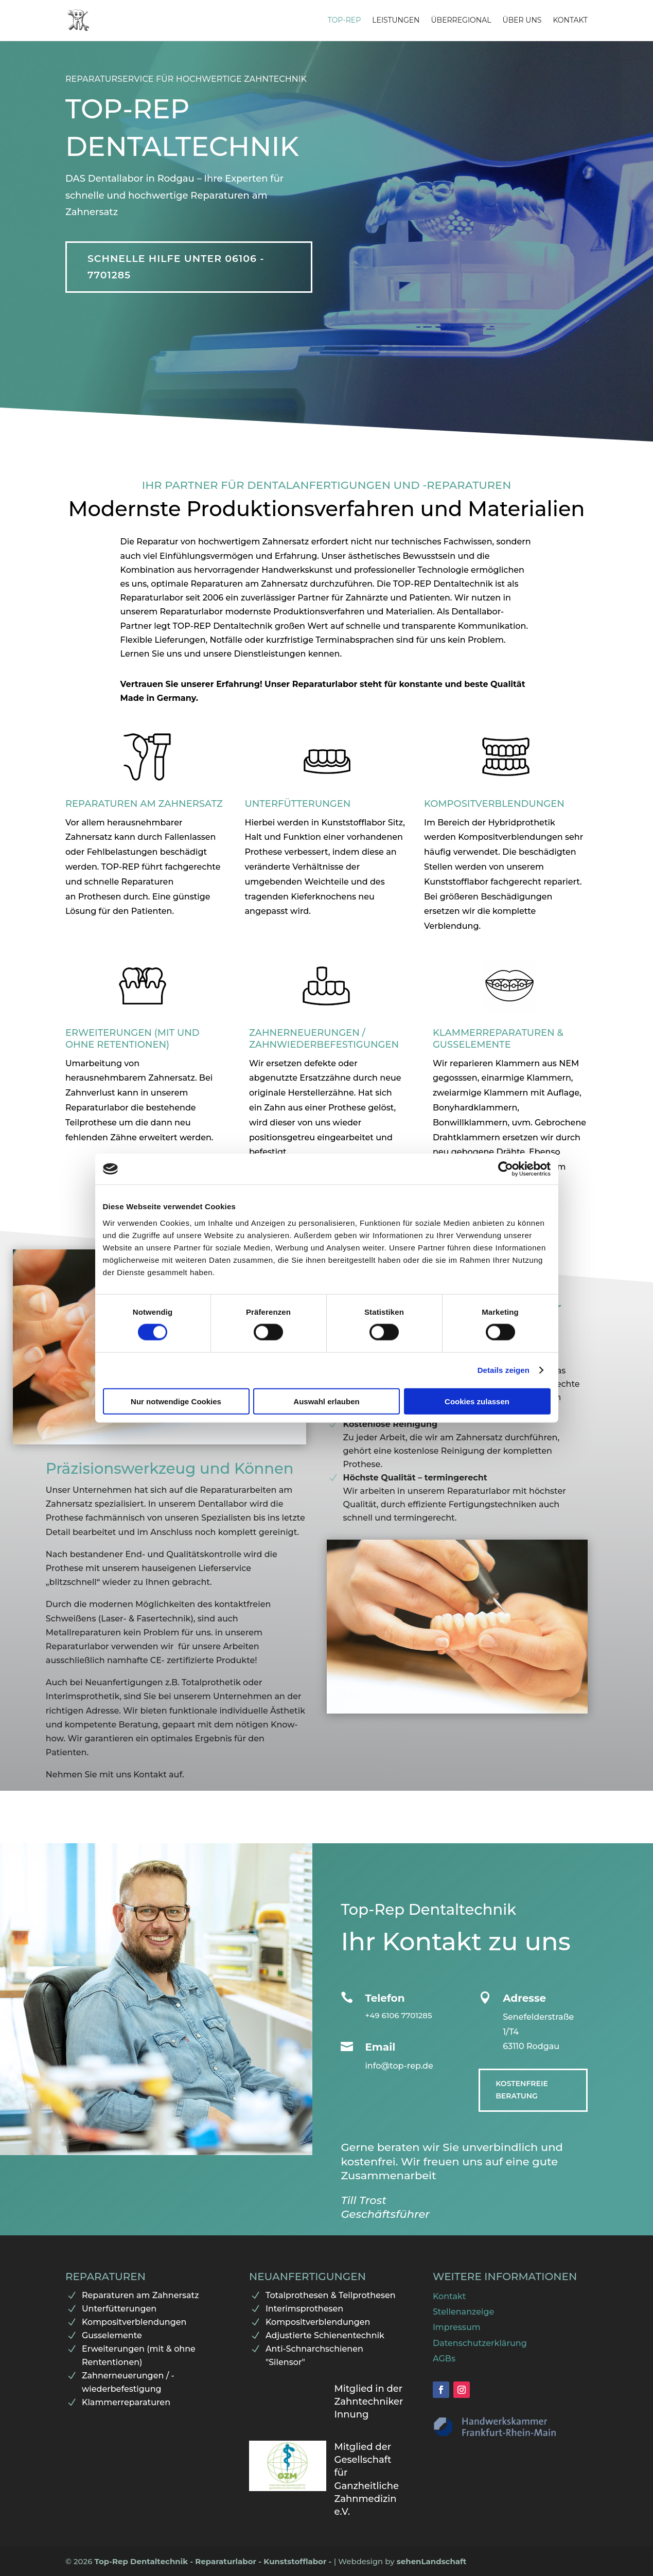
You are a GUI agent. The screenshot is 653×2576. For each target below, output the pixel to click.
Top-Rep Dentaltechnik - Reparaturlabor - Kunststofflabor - (213, 2561)
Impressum (457, 2327)
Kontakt (570, 21)
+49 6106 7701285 (398, 2015)
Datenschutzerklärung (480, 2343)
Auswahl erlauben (326, 1401)
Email (380, 2047)
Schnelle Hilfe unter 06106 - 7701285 (175, 267)
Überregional (461, 21)
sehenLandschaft (432, 2561)
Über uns (522, 21)
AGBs (444, 2358)
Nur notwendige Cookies (176, 1401)
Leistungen (395, 21)
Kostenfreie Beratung (522, 2090)
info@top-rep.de (399, 2066)
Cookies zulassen (477, 1401)
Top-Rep (344, 21)
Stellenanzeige (463, 2312)
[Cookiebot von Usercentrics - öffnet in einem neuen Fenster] (506, 1169)
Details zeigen (504, 1370)
